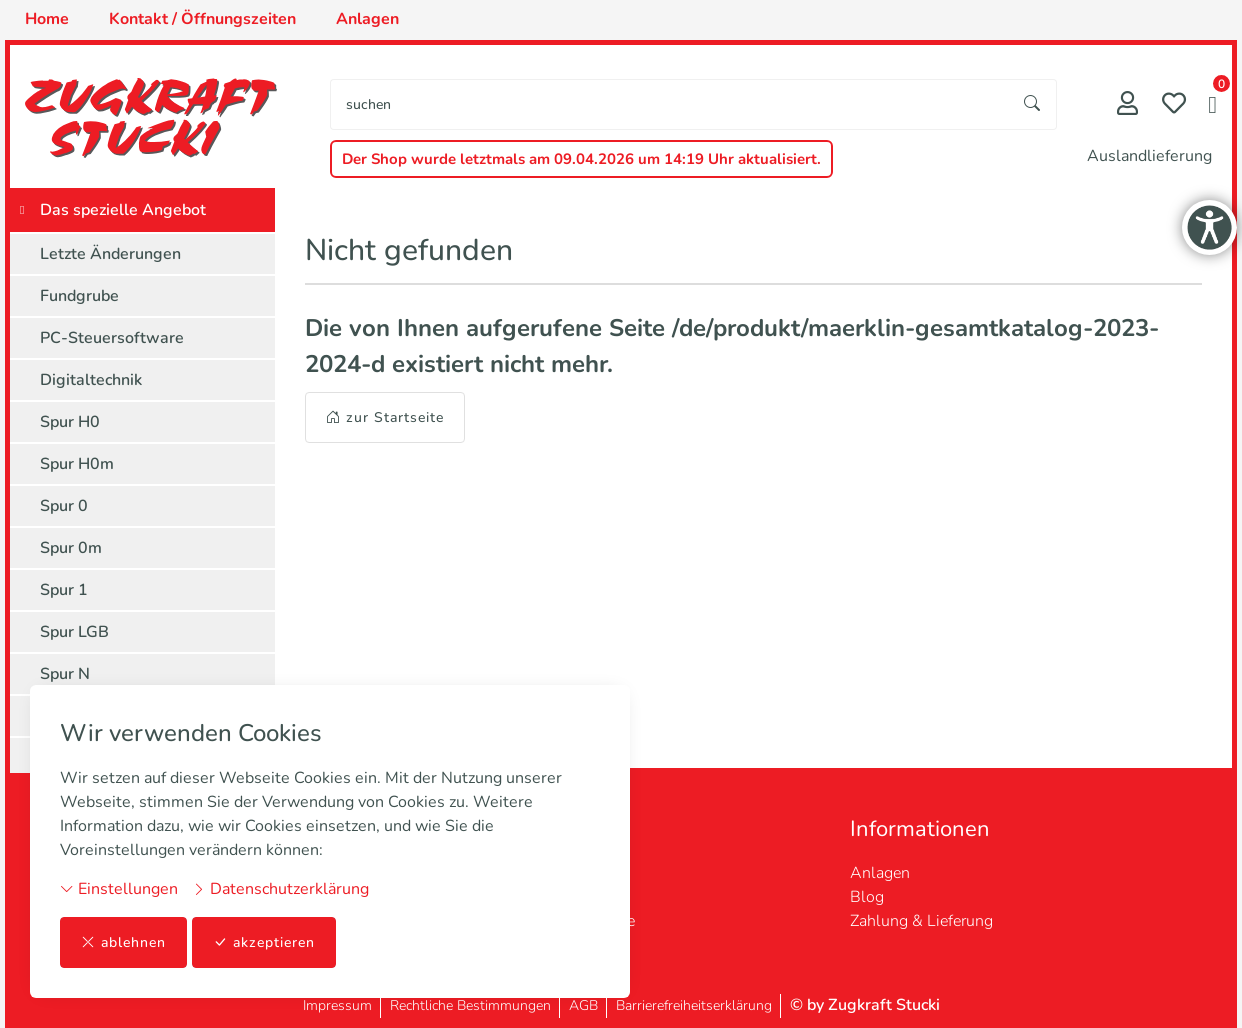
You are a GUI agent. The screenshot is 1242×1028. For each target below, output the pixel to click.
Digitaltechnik (91, 380)
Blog (867, 897)
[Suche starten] (1033, 104)
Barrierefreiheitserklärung (694, 1005)
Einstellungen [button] (119, 889)
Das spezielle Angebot (123, 210)
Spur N (65, 674)
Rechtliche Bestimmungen (470, 1005)
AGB (583, 1005)
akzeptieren (264, 942)
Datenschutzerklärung (280, 889)
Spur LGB (74, 632)
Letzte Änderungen (110, 254)
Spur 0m (71, 548)
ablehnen (123, 942)
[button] (1212, 107)
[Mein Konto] (1127, 105)
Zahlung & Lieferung (921, 921)
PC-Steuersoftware (112, 338)
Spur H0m (77, 464)
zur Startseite (385, 417)
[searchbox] (670, 104)
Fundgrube (79, 296)
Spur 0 (64, 506)
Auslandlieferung (1149, 156)
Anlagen (880, 873)
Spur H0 (70, 422)
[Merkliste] (1174, 105)
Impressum (337, 1005)
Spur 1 (64, 590)
